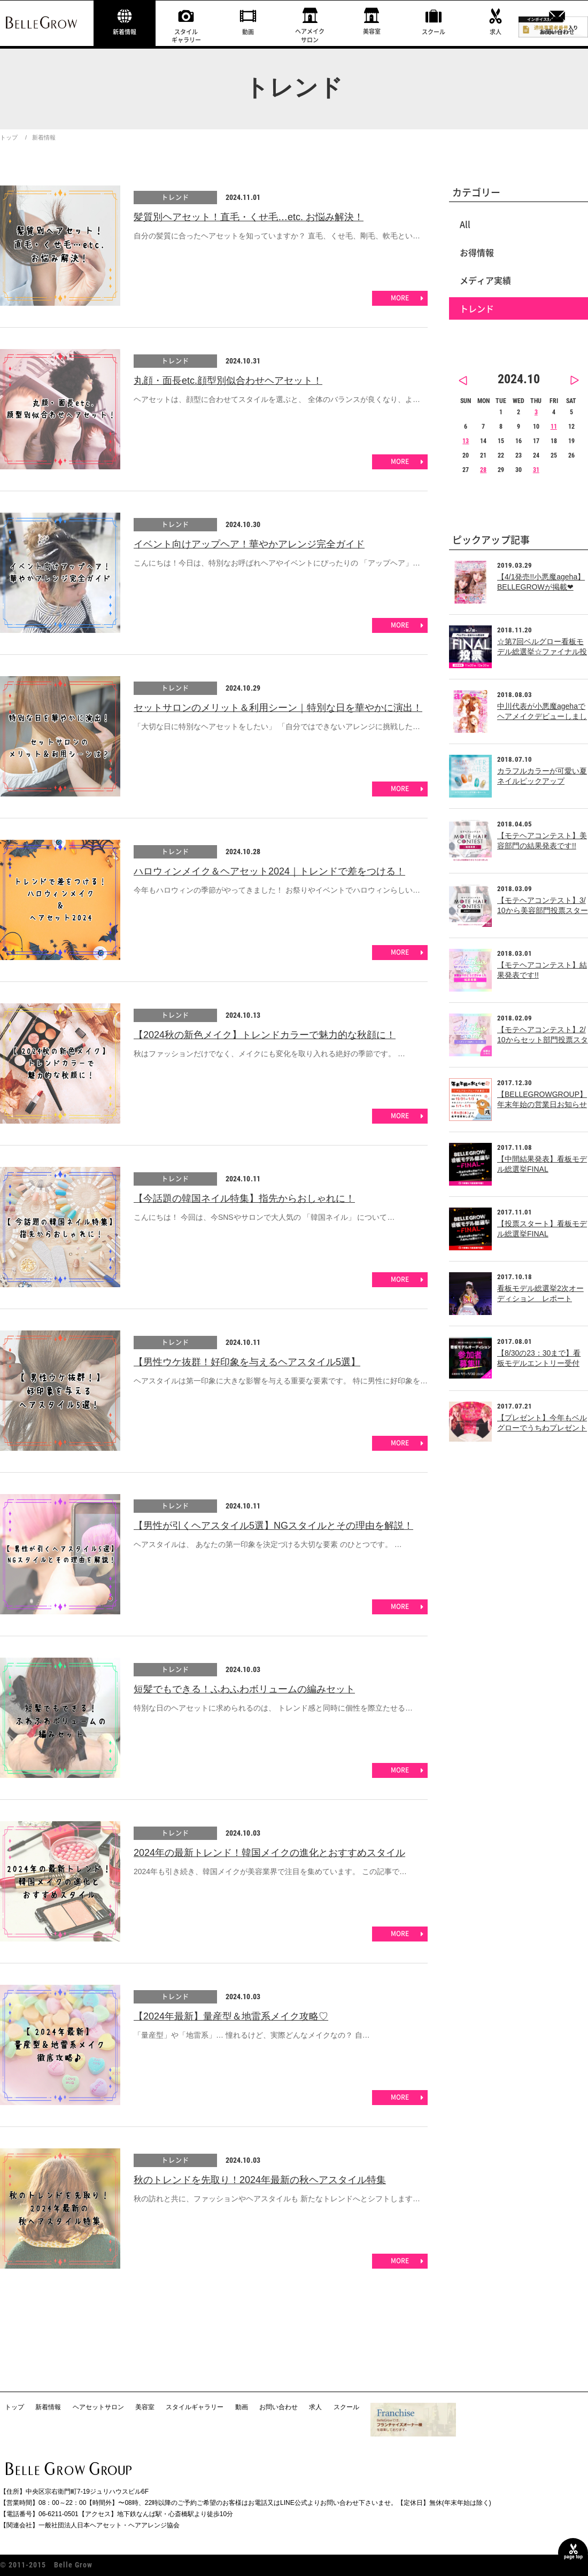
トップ (9, 137)
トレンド (175, 197)
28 (483, 470)
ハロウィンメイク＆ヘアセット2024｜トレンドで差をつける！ (269, 871)
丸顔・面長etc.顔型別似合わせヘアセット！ (228, 380)
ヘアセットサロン (98, 2407)
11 (554, 426)
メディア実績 (485, 280)
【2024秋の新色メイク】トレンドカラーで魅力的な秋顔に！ (265, 1035)
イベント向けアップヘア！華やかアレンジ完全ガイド (249, 544)
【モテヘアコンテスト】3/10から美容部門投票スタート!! (542, 910)
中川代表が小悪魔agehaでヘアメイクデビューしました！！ (542, 716)
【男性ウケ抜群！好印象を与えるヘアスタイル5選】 (247, 1362)
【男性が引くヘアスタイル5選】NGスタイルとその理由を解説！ (273, 1525)
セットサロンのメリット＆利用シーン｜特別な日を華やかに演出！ (278, 707)
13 (465, 441)
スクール (433, 31)
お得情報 (477, 252)
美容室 (372, 31)
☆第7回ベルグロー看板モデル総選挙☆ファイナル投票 (542, 652)
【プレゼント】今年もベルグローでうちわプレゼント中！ (542, 1428)
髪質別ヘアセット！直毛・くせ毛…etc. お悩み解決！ (248, 217)
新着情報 (124, 31)
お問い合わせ (557, 31)
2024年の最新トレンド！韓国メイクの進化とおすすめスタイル (269, 1852)
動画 (248, 31)
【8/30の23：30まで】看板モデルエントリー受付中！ (539, 1363)
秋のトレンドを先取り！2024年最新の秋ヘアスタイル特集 (260, 2180)
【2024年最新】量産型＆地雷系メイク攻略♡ (231, 2016)
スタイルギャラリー (186, 35)
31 (536, 470)
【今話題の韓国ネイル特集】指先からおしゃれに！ (244, 1198)
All (465, 224)
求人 (495, 31)
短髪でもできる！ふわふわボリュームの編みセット (244, 1689)
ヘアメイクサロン (309, 35)
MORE (400, 298)
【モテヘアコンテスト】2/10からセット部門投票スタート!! (542, 1040)
